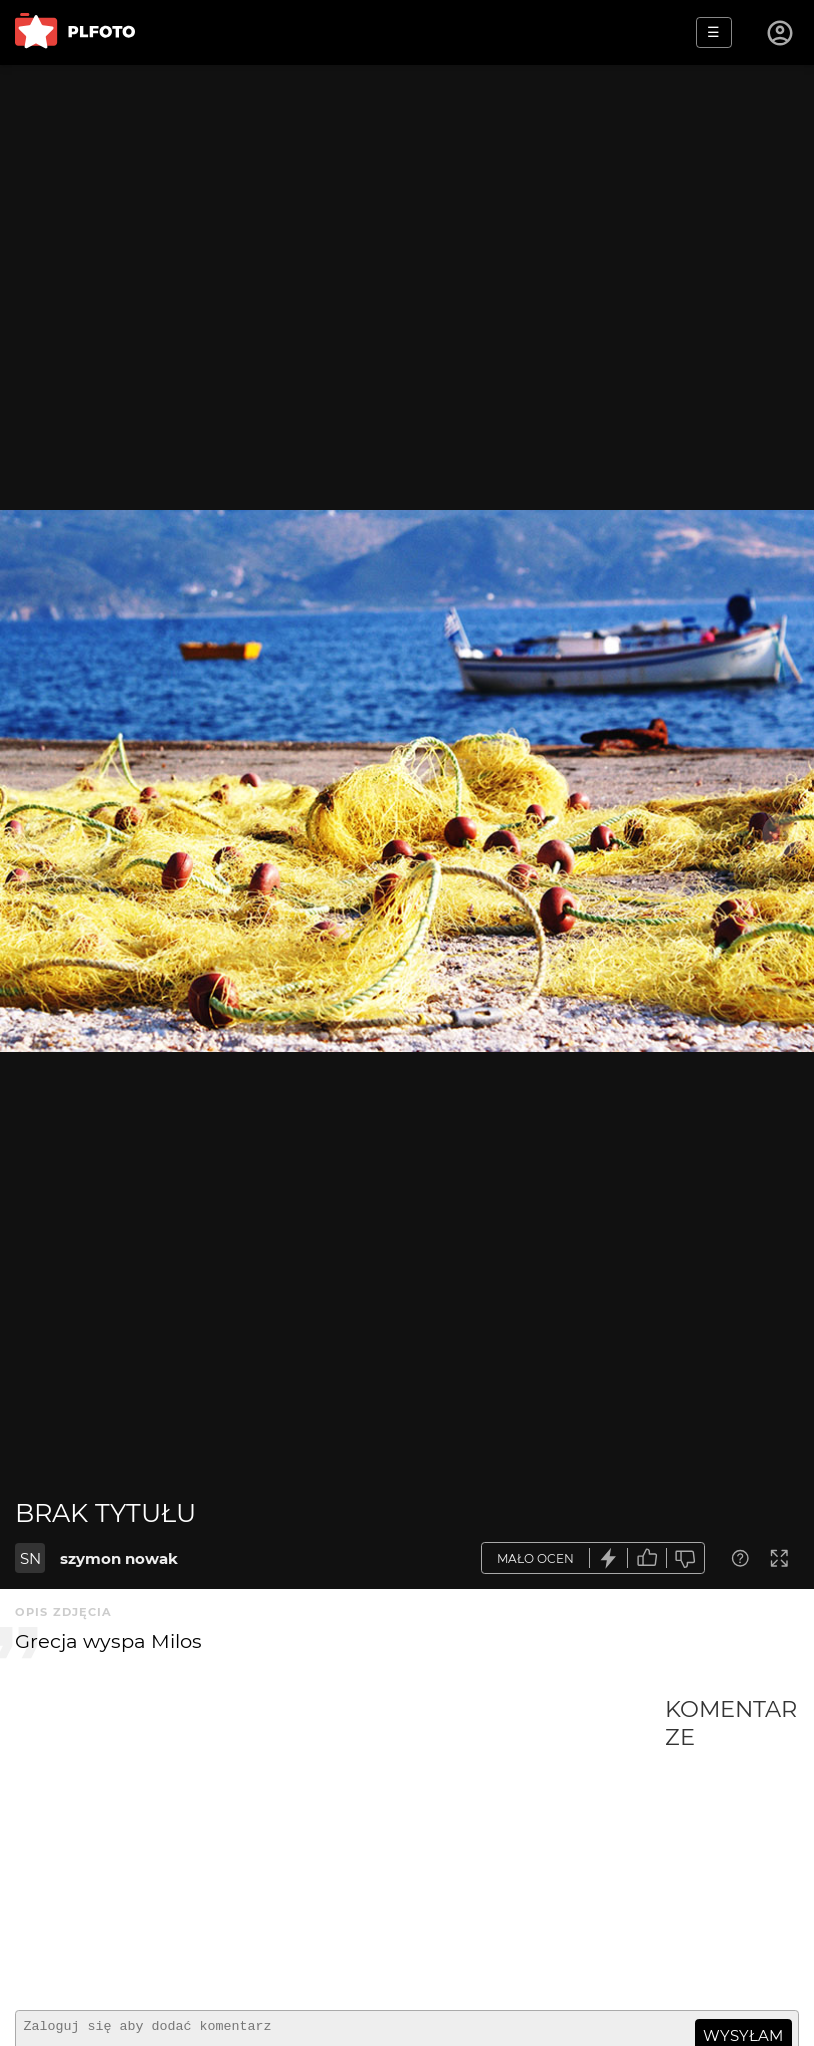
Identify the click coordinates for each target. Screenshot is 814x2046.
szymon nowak (119, 1558)
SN (30, 1558)
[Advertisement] (340, 1845)
